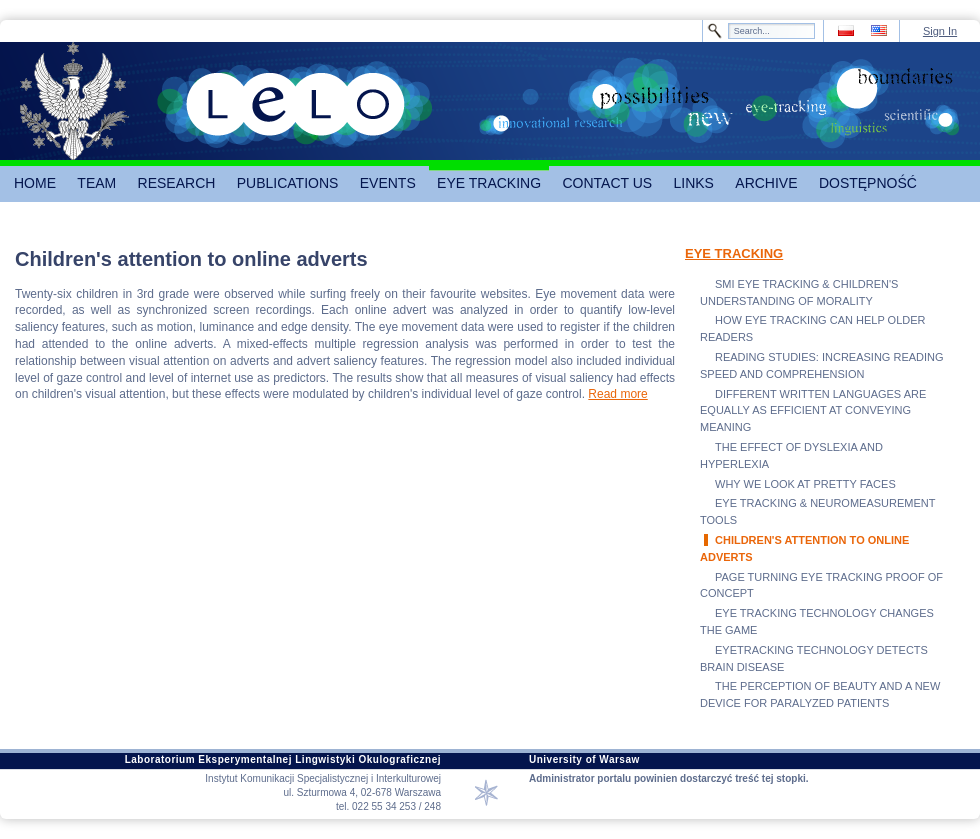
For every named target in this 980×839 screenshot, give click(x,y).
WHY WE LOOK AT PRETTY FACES (805, 484)
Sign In (940, 31)
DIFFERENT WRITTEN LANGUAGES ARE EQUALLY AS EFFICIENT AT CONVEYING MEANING (813, 411)
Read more (617, 394)
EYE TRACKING (734, 253)
